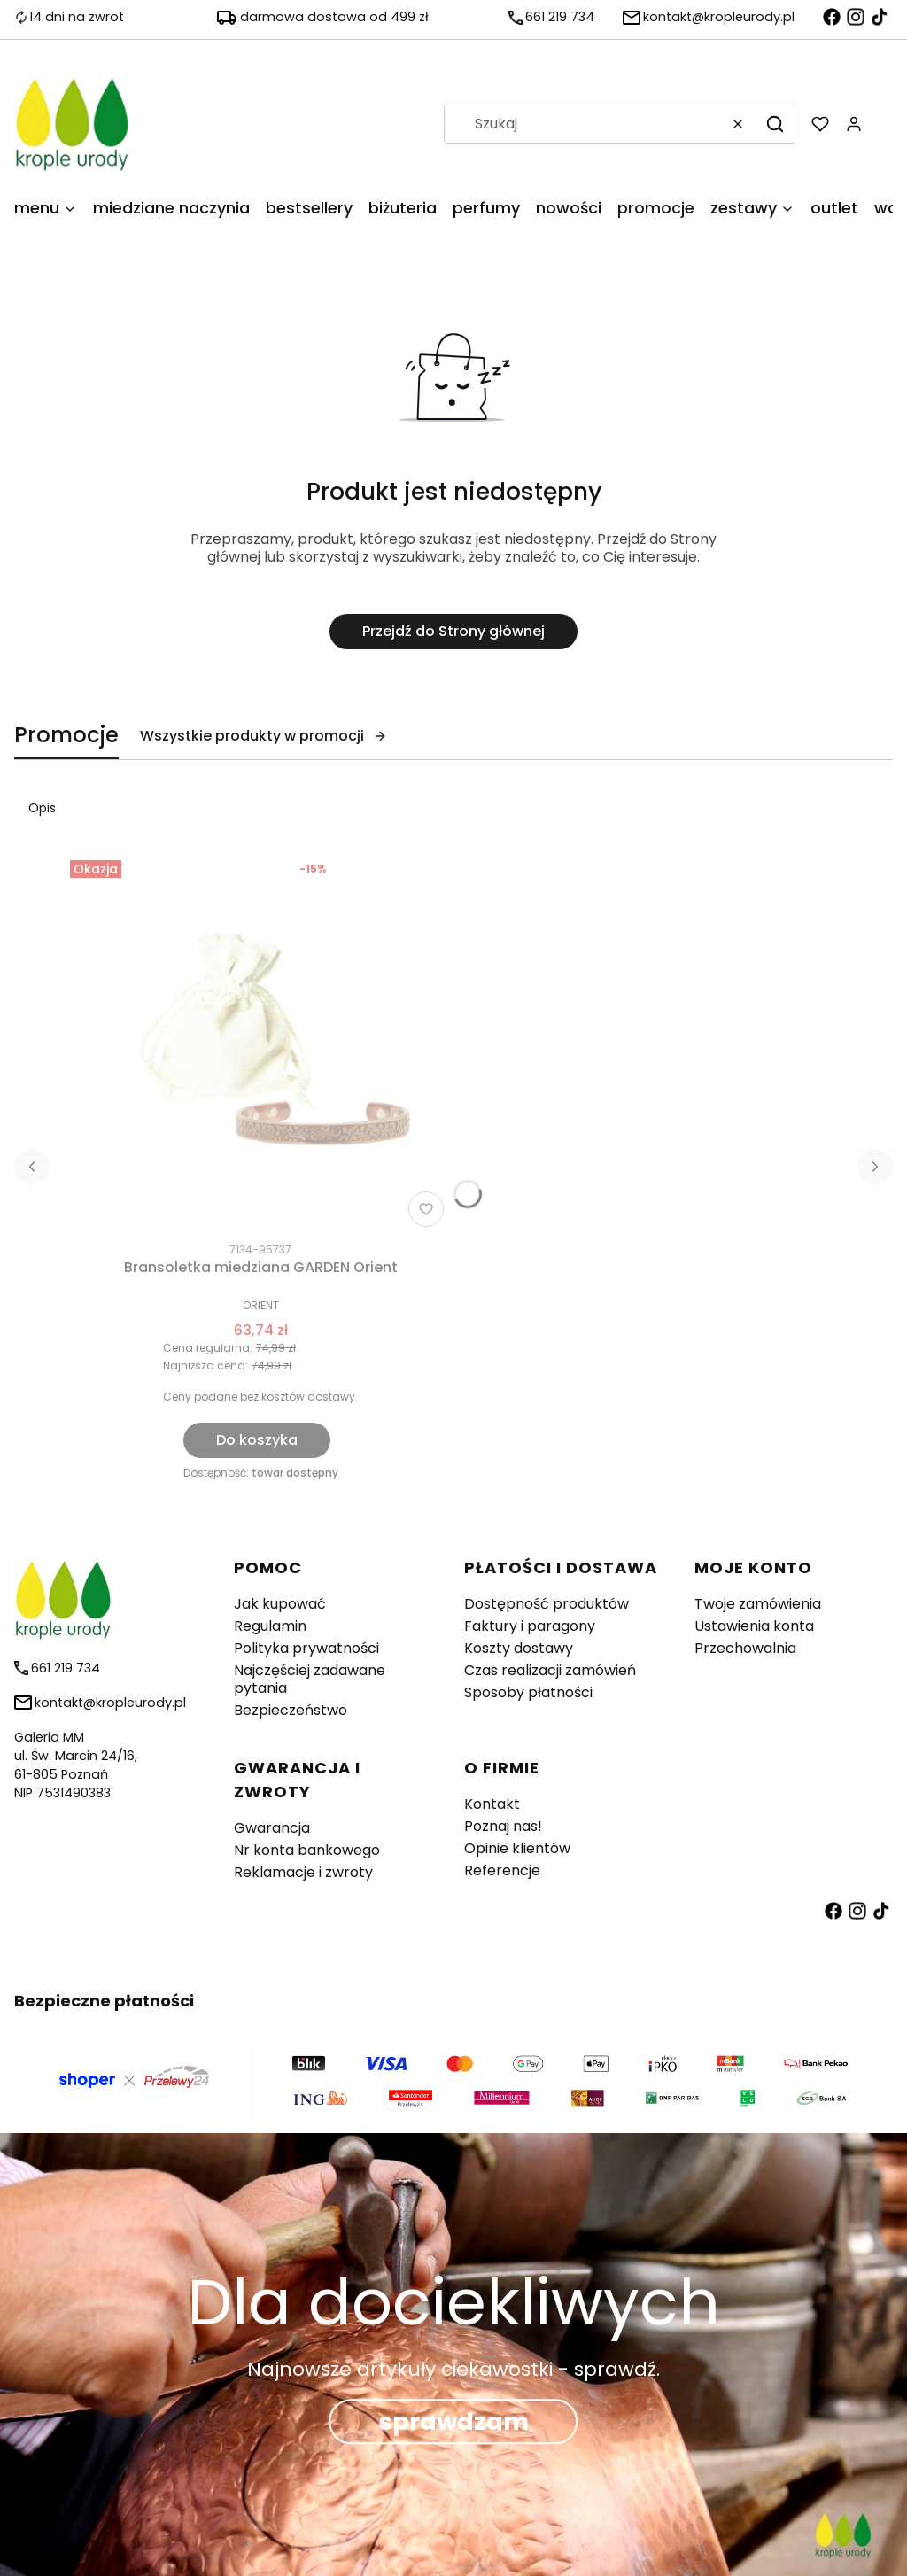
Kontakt (492, 1804)
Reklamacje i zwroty (303, 1872)
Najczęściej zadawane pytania (309, 1679)
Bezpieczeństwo (290, 1710)
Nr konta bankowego (307, 1850)
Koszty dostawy (518, 1648)
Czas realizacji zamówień (550, 1670)
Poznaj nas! (503, 1826)
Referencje (502, 1870)
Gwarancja (272, 1828)
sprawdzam (454, 2422)
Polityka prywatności (306, 1648)
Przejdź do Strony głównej (453, 631)
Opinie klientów (517, 1848)
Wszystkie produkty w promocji (263, 735)
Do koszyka (257, 1440)
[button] (775, 124)
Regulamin (270, 1626)
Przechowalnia (745, 1648)
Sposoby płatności (528, 1692)
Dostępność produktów (546, 1604)
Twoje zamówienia (757, 1604)
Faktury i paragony (529, 1626)
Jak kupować (280, 1604)
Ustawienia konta (754, 1626)
